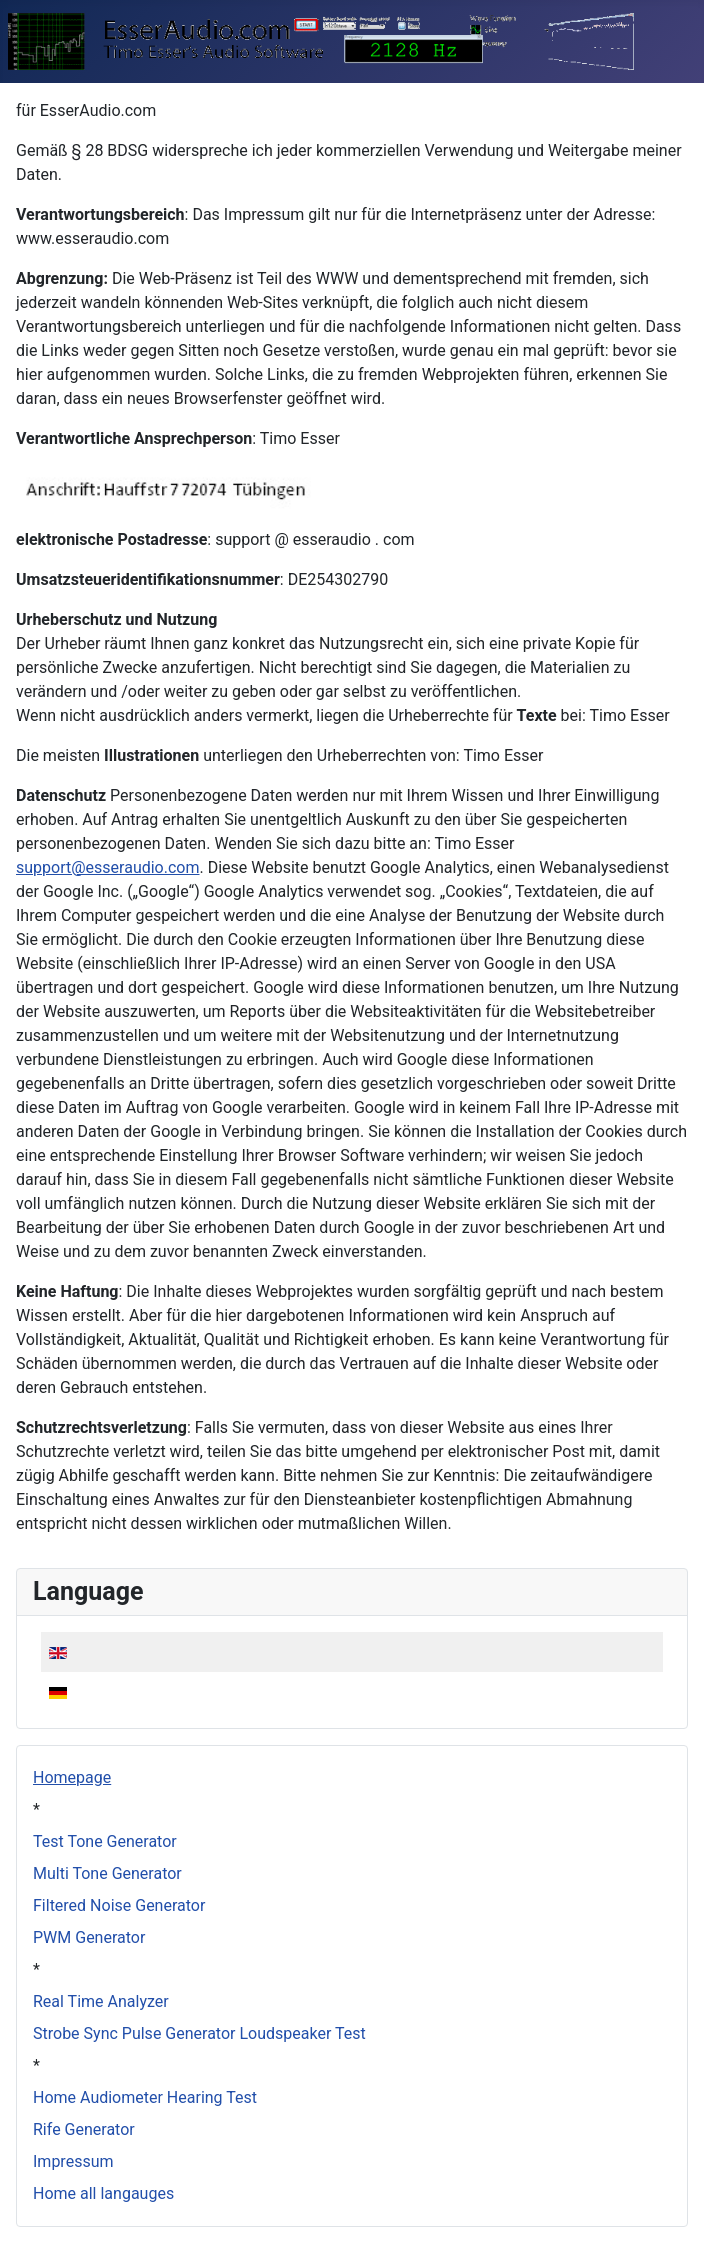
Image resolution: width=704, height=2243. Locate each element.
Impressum (73, 2161)
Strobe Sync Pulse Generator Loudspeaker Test (199, 2033)
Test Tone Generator (105, 1841)
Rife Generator (84, 2129)
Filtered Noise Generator (119, 1905)
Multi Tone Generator (107, 1873)
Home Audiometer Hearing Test (145, 2097)
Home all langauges (103, 2193)
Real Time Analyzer (101, 2001)
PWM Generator (89, 1937)
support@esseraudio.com (108, 867)
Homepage (72, 1777)
